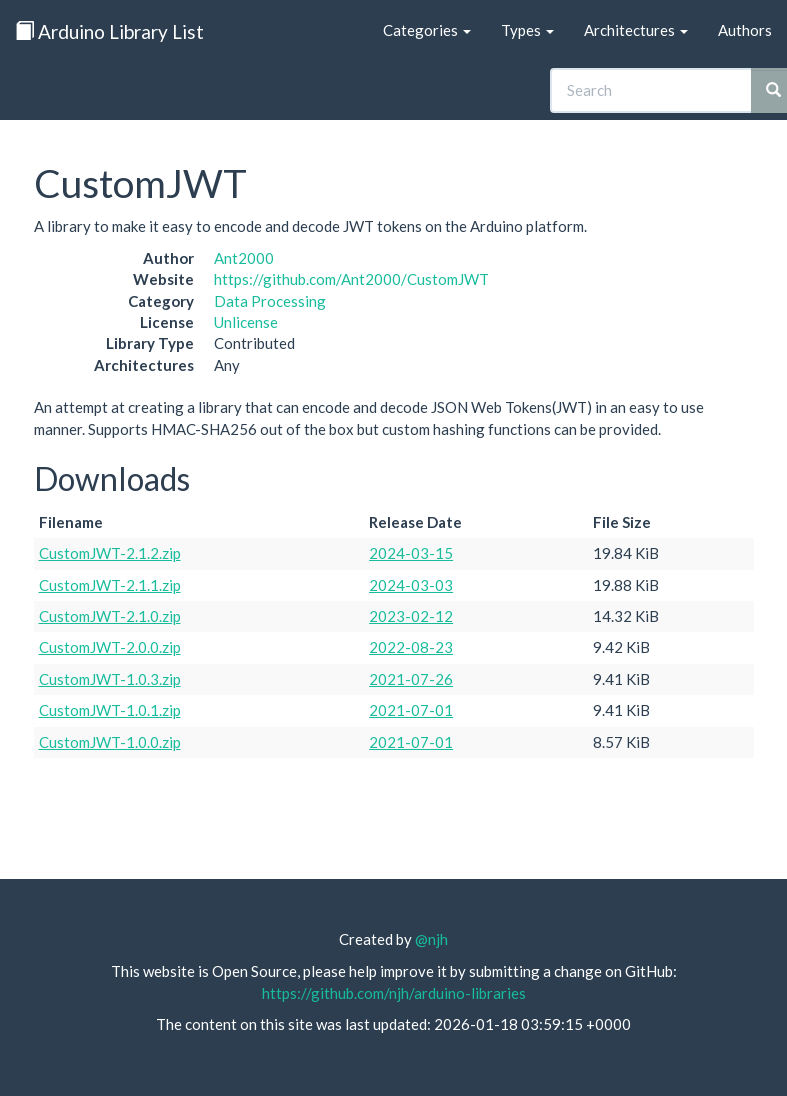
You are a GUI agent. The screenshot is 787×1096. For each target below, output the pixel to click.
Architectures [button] (636, 30)
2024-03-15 (411, 553)
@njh (431, 939)
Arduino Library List (109, 31)
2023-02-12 (411, 616)
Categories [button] (427, 30)
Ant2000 (244, 258)
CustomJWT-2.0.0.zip (110, 647)
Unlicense (246, 322)
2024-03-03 (411, 585)
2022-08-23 (411, 647)
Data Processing (270, 301)
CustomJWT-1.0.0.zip (110, 742)
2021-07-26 (411, 679)
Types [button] (527, 30)
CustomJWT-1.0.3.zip (110, 679)
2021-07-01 (411, 710)
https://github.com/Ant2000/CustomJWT (351, 279)
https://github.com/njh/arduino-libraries (394, 993)
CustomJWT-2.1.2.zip (110, 553)
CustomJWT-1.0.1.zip (110, 710)
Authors (745, 30)
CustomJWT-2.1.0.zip (110, 616)
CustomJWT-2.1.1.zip (110, 585)
